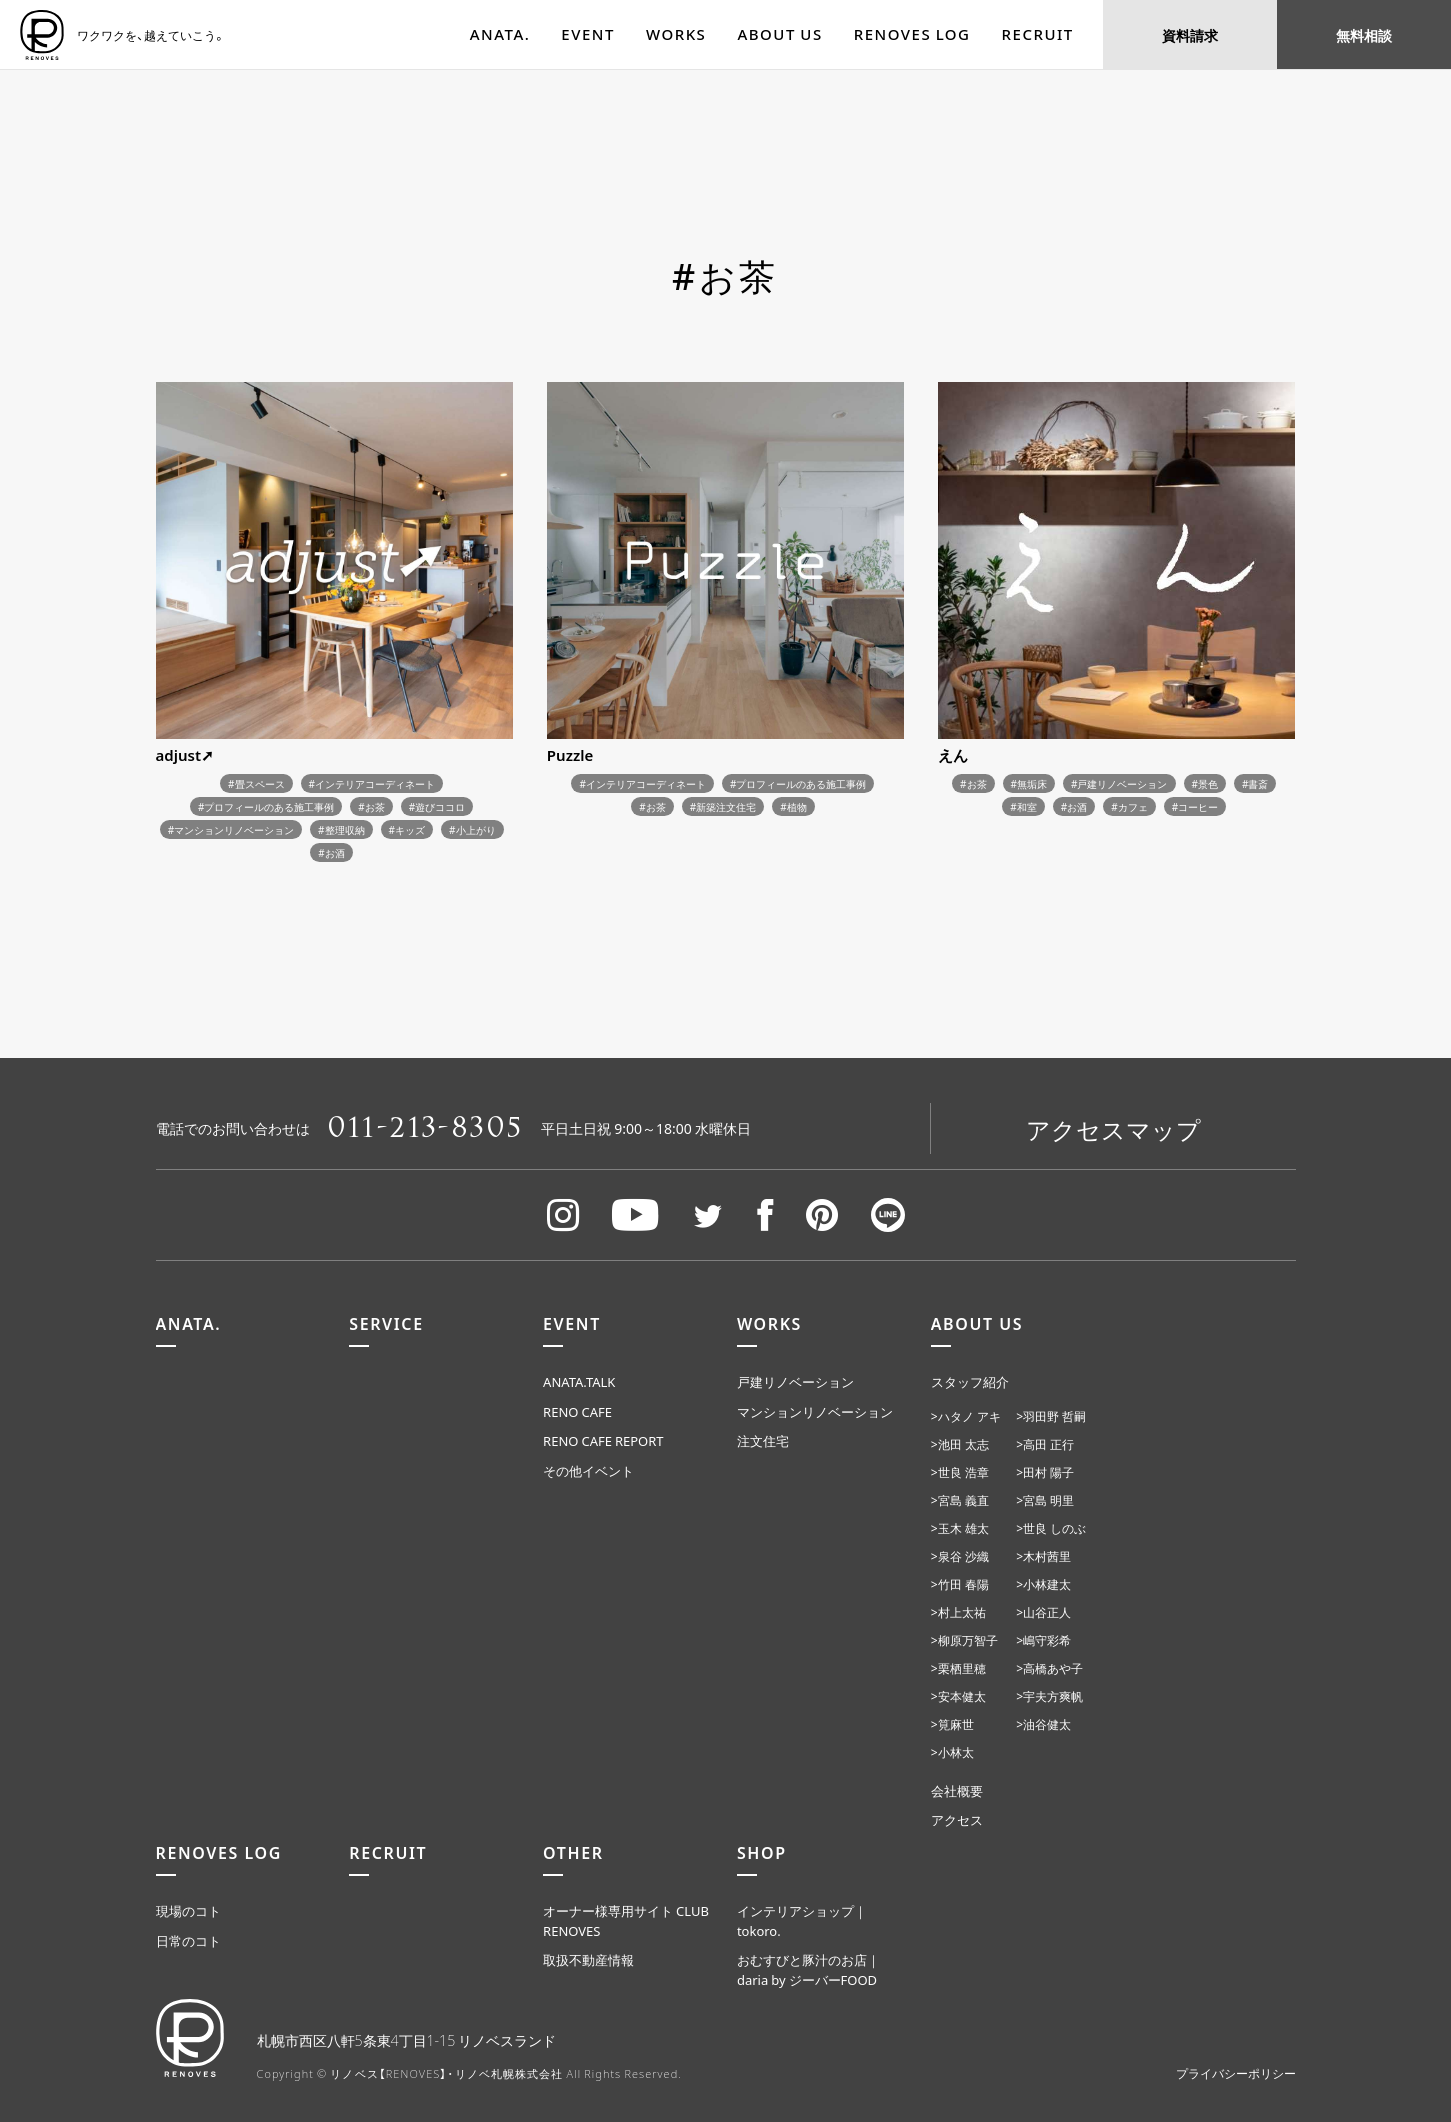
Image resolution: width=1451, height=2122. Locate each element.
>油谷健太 (1043, 1724)
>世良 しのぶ (1051, 1528)
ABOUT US (779, 34)
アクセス (957, 1819)
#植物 (793, 806)
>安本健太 (958, 1696)
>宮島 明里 (1045, 1500)
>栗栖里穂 (958, 1668)
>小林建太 (1043, 1584)
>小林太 (952, 1752)
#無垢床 (1029, 783)
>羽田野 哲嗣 (1051, 1416)
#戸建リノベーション (1119, 783)
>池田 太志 (960, 1444)
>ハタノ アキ (966, 1416)
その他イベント (588, 1470)
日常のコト (188, 1940)
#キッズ (407, 829)
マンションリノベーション (815, 1411)
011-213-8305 (426, 1128)
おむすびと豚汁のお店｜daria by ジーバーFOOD (808, 1969)
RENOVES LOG (912, 34)
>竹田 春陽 (960, 1584)
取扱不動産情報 (588, 1959)
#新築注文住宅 (723, 806)
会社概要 (957, 1790)
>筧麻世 (952, 1724)
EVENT (588, 34)
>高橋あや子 (1049, 1668)
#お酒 (331, 852)
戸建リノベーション (795, 1381)
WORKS (676, 34)
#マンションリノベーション (231, 829)
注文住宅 (763, 1440)
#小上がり (472, 829)
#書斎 (1255, 783)
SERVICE (386, 1323)
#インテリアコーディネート (372, 783)
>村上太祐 (958, 1612)
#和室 (1023, 806)
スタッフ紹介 (970, 1381)
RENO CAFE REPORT (603, 1440)
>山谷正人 (1043, 1612)
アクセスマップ (1113, 1129)
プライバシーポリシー (1236, 2073)
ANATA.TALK (579, 1381)
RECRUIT (1038, 34)
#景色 (1205, 783)
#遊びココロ (437, 806)
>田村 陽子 (1045, 1472)
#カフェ (1129, 806)
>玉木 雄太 (960, 1528)
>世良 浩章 (960, 1472)
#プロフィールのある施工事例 (266, 806)
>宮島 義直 (960, 1500)
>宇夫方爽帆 (1049, 1696)
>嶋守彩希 (1043, 1640)
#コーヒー (1195, 806)
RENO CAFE (577, 1411)
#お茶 (371, 806)
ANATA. (500, 34)
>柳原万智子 (964, 1640)
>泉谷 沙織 (960, 1556)
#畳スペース (256, 783)
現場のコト (188, 1910)
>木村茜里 (1043, 1556)
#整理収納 (341, 829)
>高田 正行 (1045, 1444)
